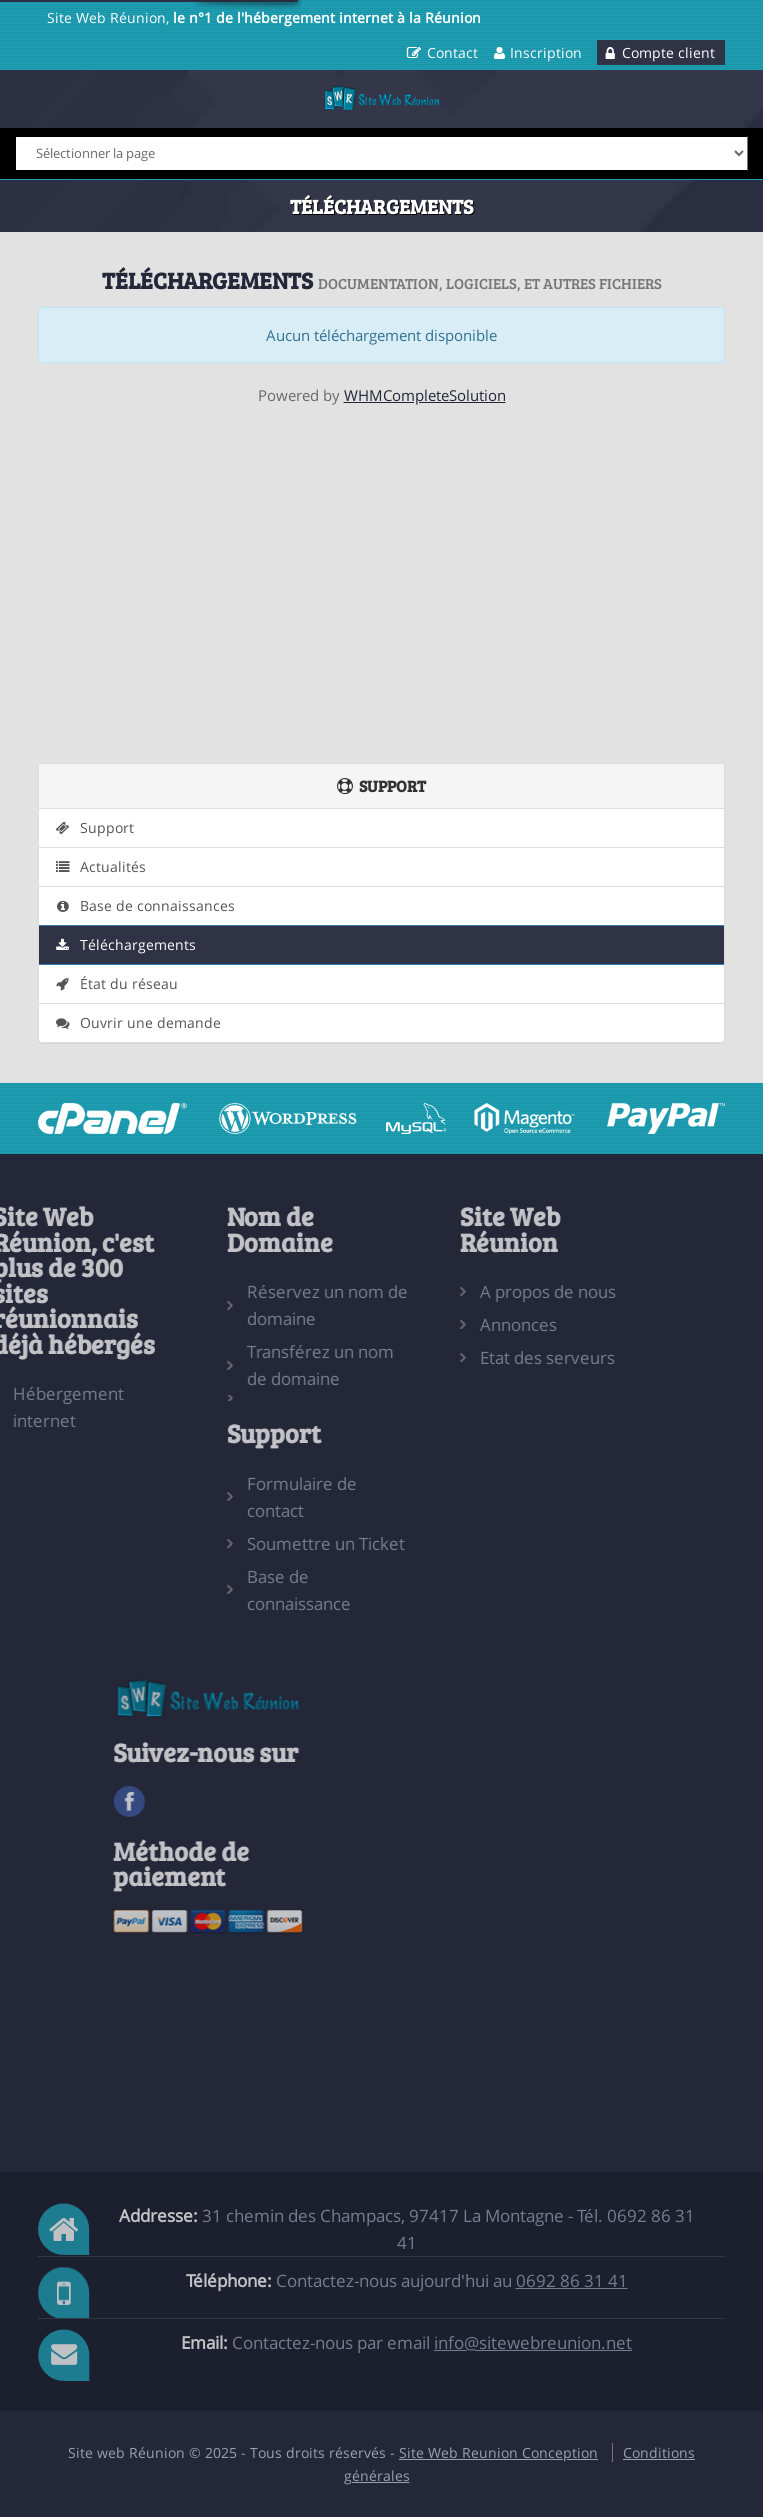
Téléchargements (124, 945)
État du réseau (115, 984)
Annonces (471, 1324)
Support (93, 828)
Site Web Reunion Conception (498, 2452)
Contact (452, 52)
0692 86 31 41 (572, 2280)
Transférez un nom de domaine (273, 1365)
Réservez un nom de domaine (280, 1305)
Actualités (99, 867)
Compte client (668, 52)
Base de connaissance (252, 1590)
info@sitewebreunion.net (533, 2342)
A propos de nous (501, 1291)
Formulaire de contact (255, 1497)
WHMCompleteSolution (425, 395)
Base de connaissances (144, 906)
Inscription (546, 52)
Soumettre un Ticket (279, 1543)
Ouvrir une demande (137, 1023)
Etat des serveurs (500, 1357)
